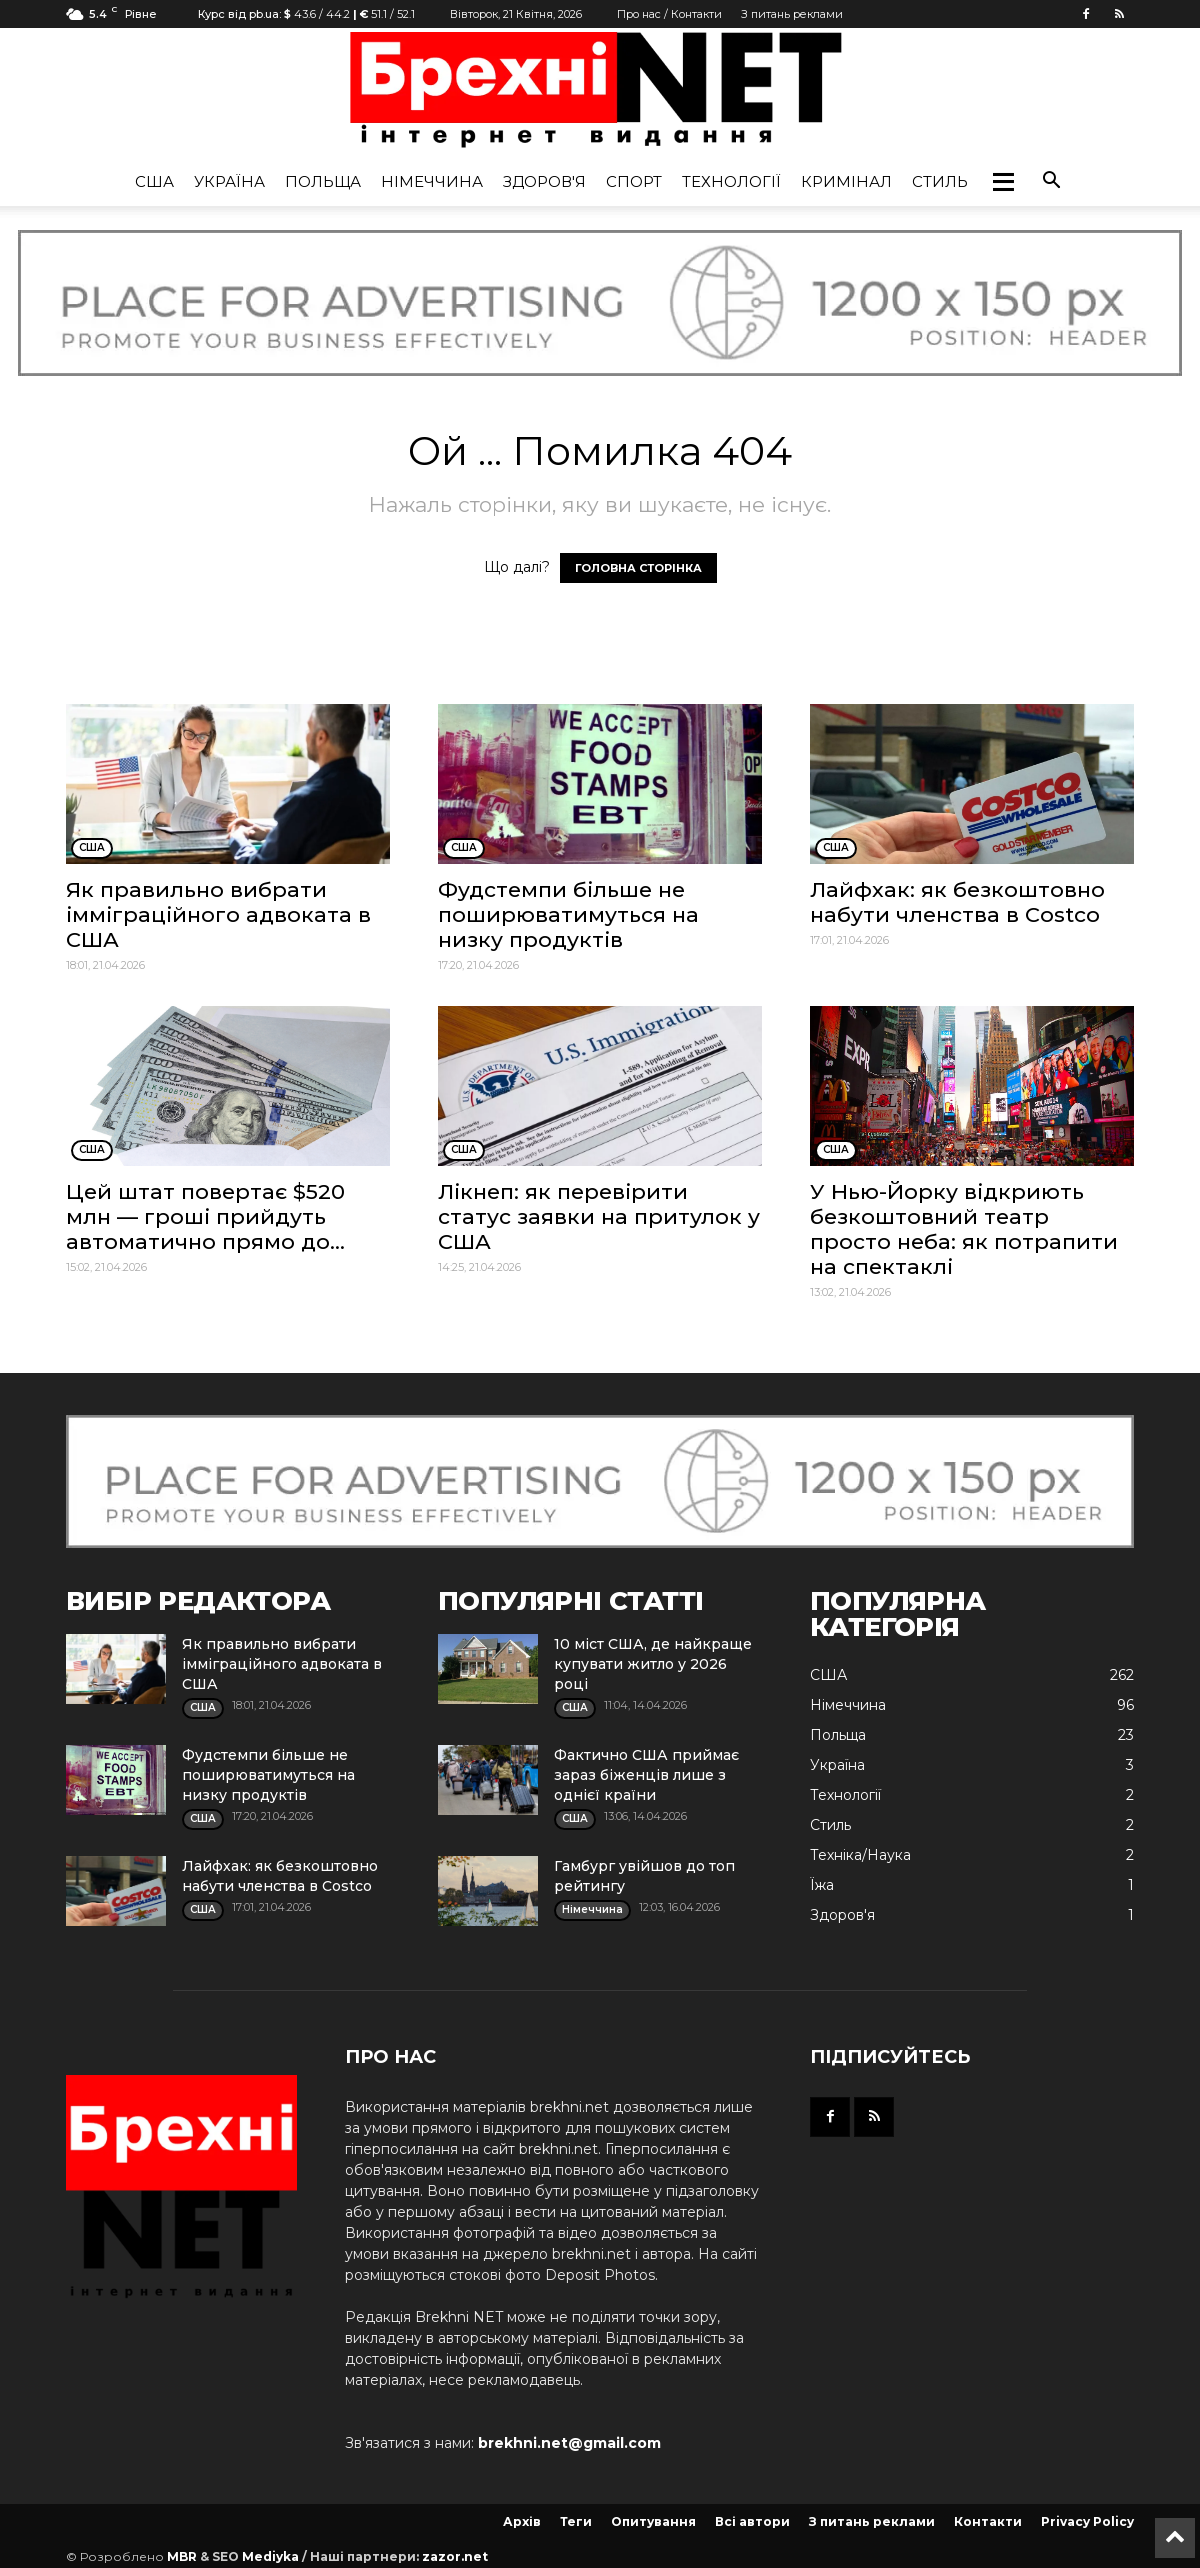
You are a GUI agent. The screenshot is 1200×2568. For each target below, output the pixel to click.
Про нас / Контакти (669, 14)
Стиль (940, 181)
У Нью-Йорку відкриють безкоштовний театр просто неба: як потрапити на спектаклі (964, 1229)
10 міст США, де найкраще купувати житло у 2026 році (653, 1664)
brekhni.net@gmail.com (569, 2443)
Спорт (634, 181)
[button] (1003, 182)
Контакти (988, 2521)
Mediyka (270, 2556)
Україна (229, 181)
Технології (731, 181)
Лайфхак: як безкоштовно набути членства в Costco (957, 902)
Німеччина (432, 181)
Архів (522, 2521)
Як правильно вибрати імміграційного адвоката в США (218, 914)
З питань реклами (792, 14)
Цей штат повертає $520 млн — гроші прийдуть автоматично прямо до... (205, 1216)
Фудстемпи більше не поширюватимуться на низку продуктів (568, 914)
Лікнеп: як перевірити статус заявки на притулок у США (599, 1216)
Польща (323, 181)
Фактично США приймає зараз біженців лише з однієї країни (646, 1775)
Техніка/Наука (860, 1855)
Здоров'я (544, 181)
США (154, 181)
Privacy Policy (1087, 2521)
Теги (576, 2521)
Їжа (822, 1885)
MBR (182, 2556)
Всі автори (752, 2521)
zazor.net (455, 2556)
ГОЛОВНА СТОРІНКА (638, 568)
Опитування (653, 2521)
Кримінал (846, 181)
